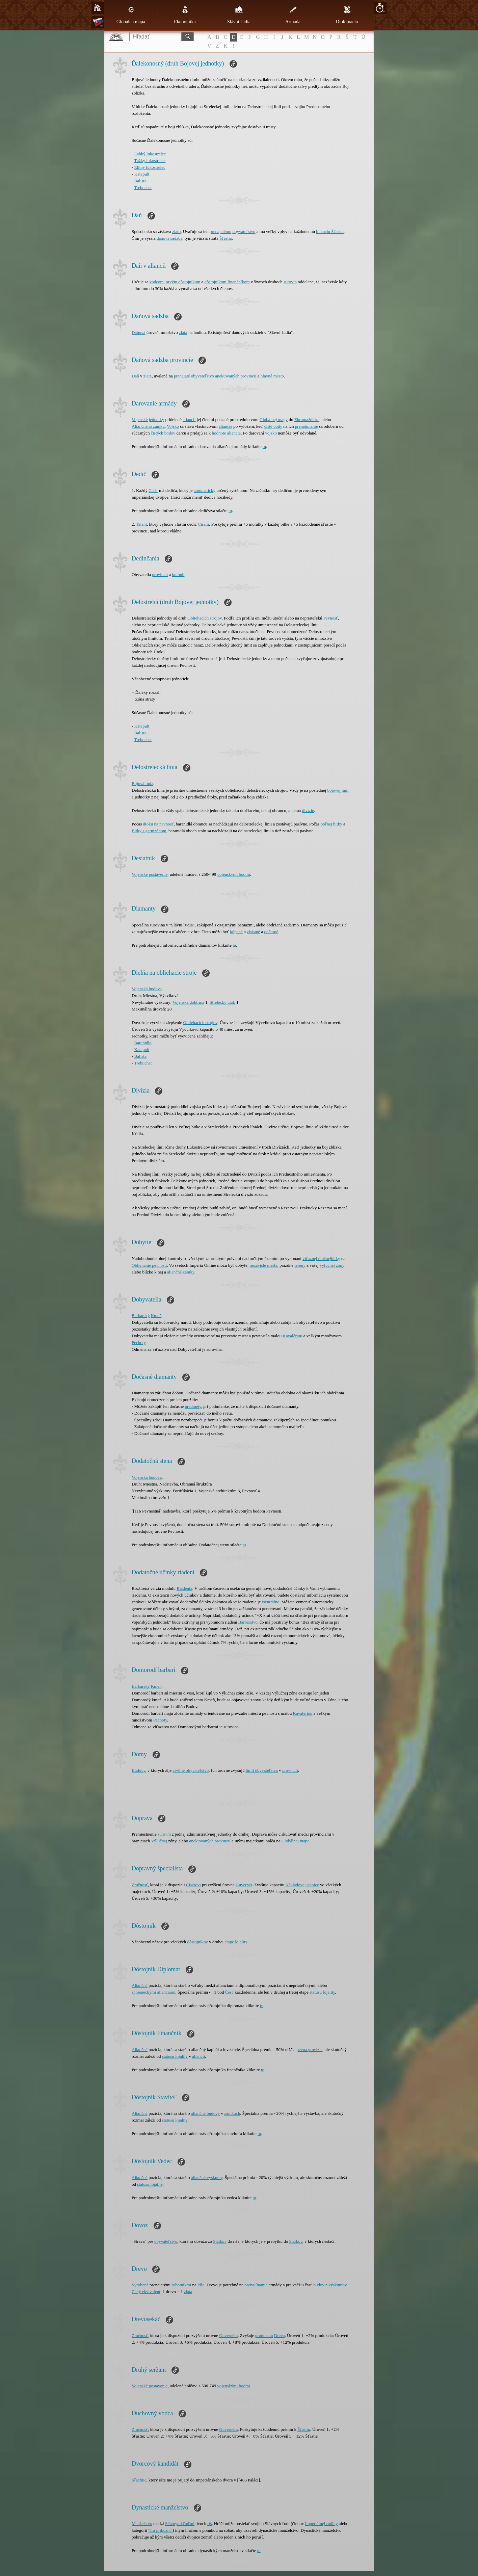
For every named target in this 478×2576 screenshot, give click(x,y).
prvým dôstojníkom (183, 281)
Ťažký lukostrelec (150, 160)
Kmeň (156, 1315)
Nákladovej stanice (302, 1884)
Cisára (203, 524)
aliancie (225, 426)
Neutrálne (270, 1601)
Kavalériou (292, 1335)
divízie (308, 810)
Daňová (138, 332)
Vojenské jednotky (148, 419)
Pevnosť (330, 618)
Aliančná (140, 1985)
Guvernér (244, 1884)
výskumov (337, 2284)
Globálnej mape (296, 1840)
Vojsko (173, 426)
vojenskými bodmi (233, 874)
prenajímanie (306, 426)
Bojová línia (142, 783)
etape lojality (235, 1941)
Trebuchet (143, 187)
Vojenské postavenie (149, 874)
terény (299, 1265)
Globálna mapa (130, 15)
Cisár (153, 490)
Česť (229, 1992)
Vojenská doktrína (188, 1002)
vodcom (157, 281)
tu (264, 446)
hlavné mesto (272, 375)
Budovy (138, 1770)
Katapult (142, 174)
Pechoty (138, 1342)
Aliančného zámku (148, 426)
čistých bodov (163, 433)
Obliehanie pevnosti (149, 1265)
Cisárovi (193, 1884)
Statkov (220, 2241)
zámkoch (232, 2113)
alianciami (166, 1992)
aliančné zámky (180, 1271)
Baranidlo (143, 1042)
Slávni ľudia (238, 15)
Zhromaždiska (306, 419)
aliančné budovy (205, 2113)
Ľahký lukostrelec (150, 153)
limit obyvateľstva (262, 1770)
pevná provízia (309, 2049)
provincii (290, 1770)
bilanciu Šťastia (330, 231)
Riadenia (184, 1588)
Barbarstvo (248, 1622)
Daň (135, 375)
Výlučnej (159, 1840)
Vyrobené (140, 2284)
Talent (141, 524)
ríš (209, 2523)
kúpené (236, 931)
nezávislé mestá (263, 1265)
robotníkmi (181, 2284)
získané (253, 931)
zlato (176, 231)
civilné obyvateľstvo (191, 1770)
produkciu (264, 2335)
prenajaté (182, 375)
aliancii (189, 419)
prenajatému (220, 231)
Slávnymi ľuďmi (179, 2523)
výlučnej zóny (332, 1265)
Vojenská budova (147, 988)
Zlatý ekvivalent (146, 2291)
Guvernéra (228, 2335)
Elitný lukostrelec (149, 167)
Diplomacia (347, 15)
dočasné (271, 931)
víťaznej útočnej (316, 1258)
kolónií (178, 574)
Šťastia (225, 238)
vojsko (271, 433)
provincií (160, 574)
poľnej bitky (331, 823)
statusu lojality (322, 1992)
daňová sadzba (169, 238)
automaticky (204, 490)
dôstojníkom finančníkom (227, 281)
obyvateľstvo (202, 375)
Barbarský (141, 1315)
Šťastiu (303, 2429)
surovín (290, 281)
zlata (183, 332)
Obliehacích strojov (204, 618)
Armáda (292, 15)
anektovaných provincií (235, 375)
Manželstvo (142, 2523)
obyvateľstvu (243, 231)
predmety (193, 1406)
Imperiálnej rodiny (321, 2523)
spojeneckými (144, 1992)
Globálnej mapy (274, 419)
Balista (140, 180)
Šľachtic (139, 2479)
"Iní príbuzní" (160, 2530)
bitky (335, 1258)
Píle (200, 2284)
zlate (147, 375)
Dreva (279, 2335)
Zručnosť (140, 1884)
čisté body (273, 426)
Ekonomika (185, 15)
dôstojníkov (197, 1941)
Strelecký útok (223, 1002)
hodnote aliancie (226, 433)
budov (318, 2284)
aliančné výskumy (206, 2177)
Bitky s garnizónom (149, 830)
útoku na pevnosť (158, 823)
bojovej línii (337, 790)
